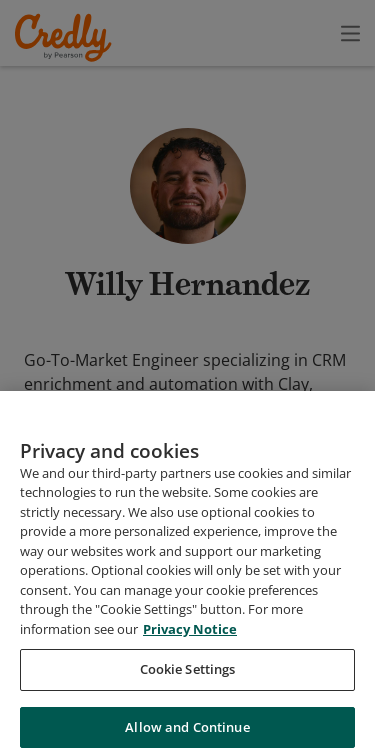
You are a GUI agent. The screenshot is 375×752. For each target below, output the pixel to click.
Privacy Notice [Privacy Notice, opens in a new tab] (190, 639)
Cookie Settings (188, 680)
